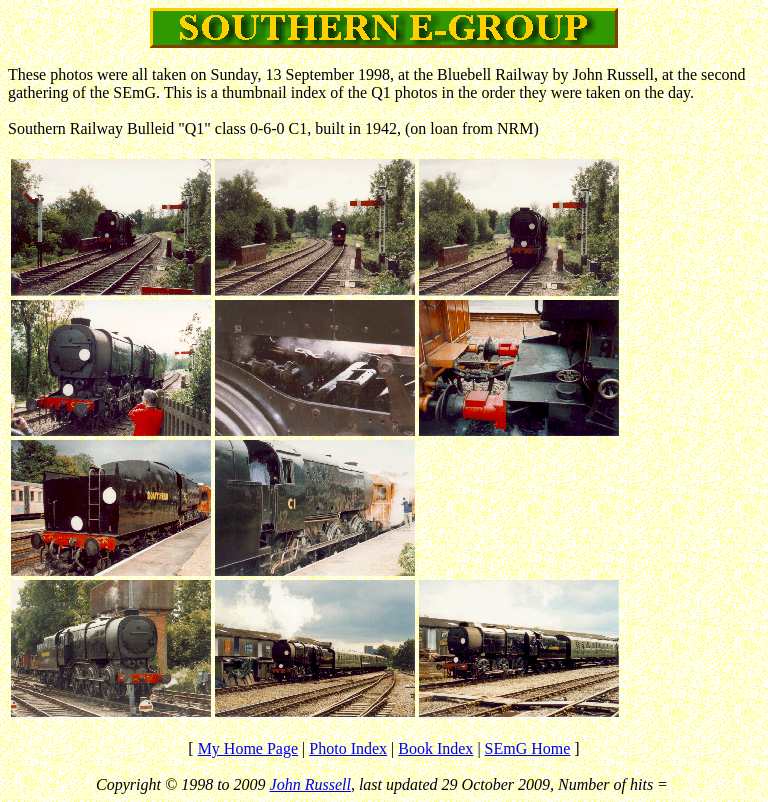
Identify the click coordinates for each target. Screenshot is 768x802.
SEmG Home (528, 748)
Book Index (435, 748)
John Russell (310, 784)
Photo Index (348, 748)
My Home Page (248, 748)
